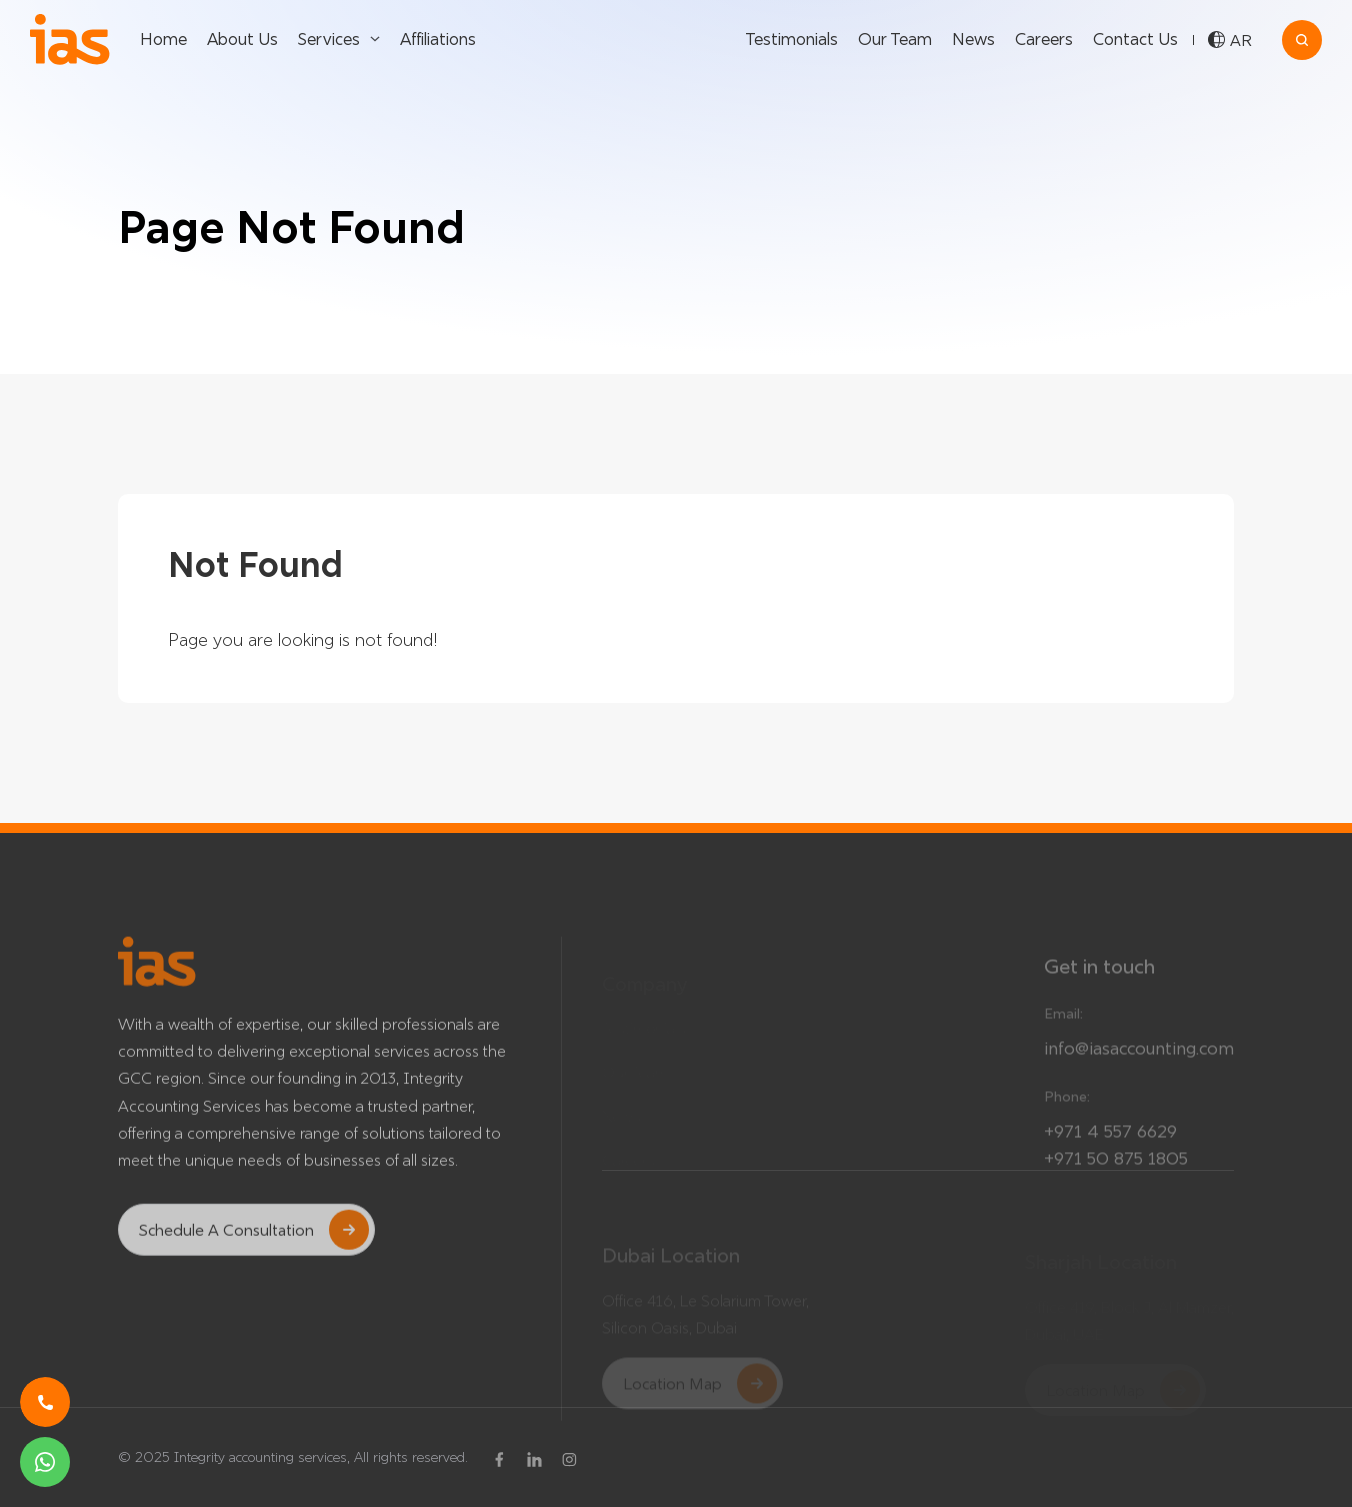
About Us (242, 38)
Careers (1044, 38)
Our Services (862, 1018)
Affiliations (438, 38)
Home (163, 38)
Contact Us (1135, 38)
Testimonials (791, 38)
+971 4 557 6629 (1110, 1146)
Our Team (895, 38)
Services (329, 38)
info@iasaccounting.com (1139, 1063)
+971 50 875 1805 (1116, 1173)
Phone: (1067, 1112)
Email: (1063, 1029)
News (973, 38)
